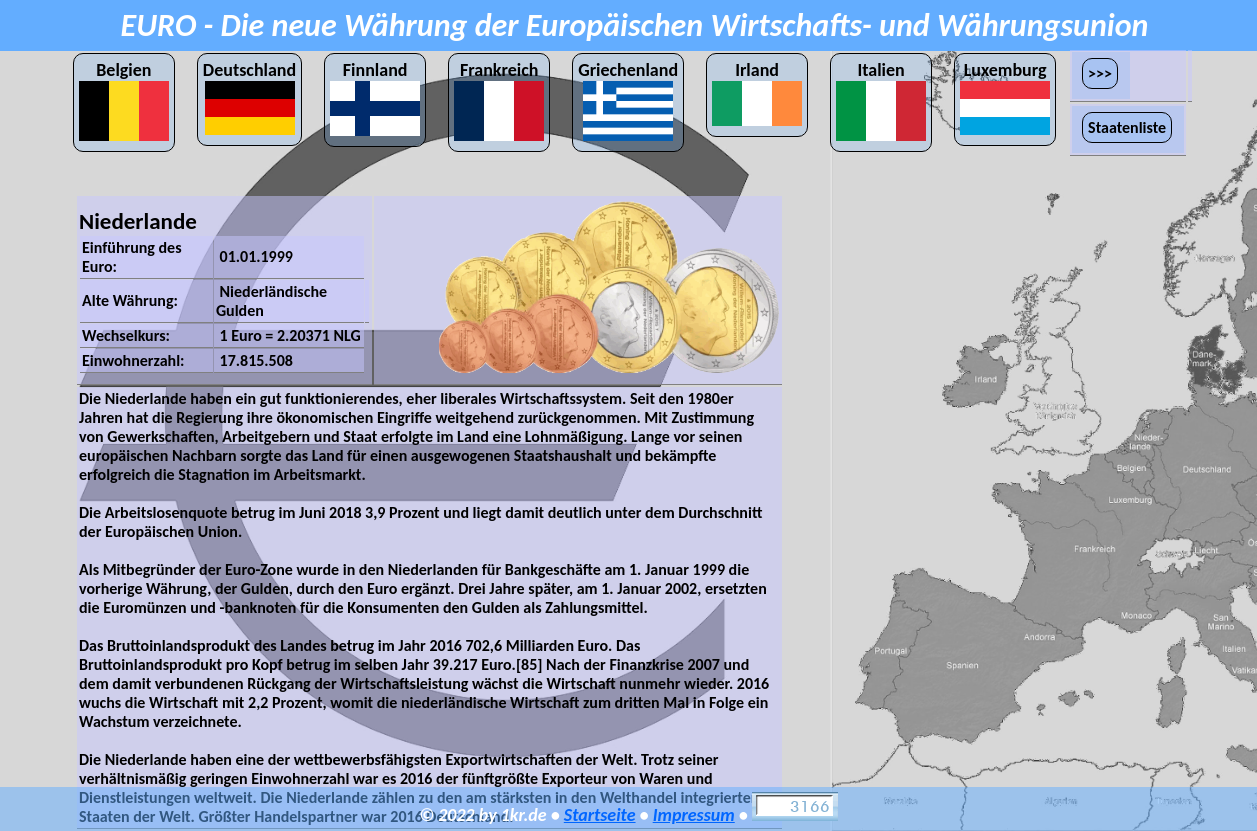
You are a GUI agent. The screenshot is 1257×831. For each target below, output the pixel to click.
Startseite (600, 815)
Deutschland (249, 97)
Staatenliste (1127, 127)
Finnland (375, 97)
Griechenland (628, 100)
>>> (1100, 73)
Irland (757, 92)
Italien (881, 100)
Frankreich (499, 100)
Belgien (124, 100)
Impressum (694, 815)
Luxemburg (1005, 97)
